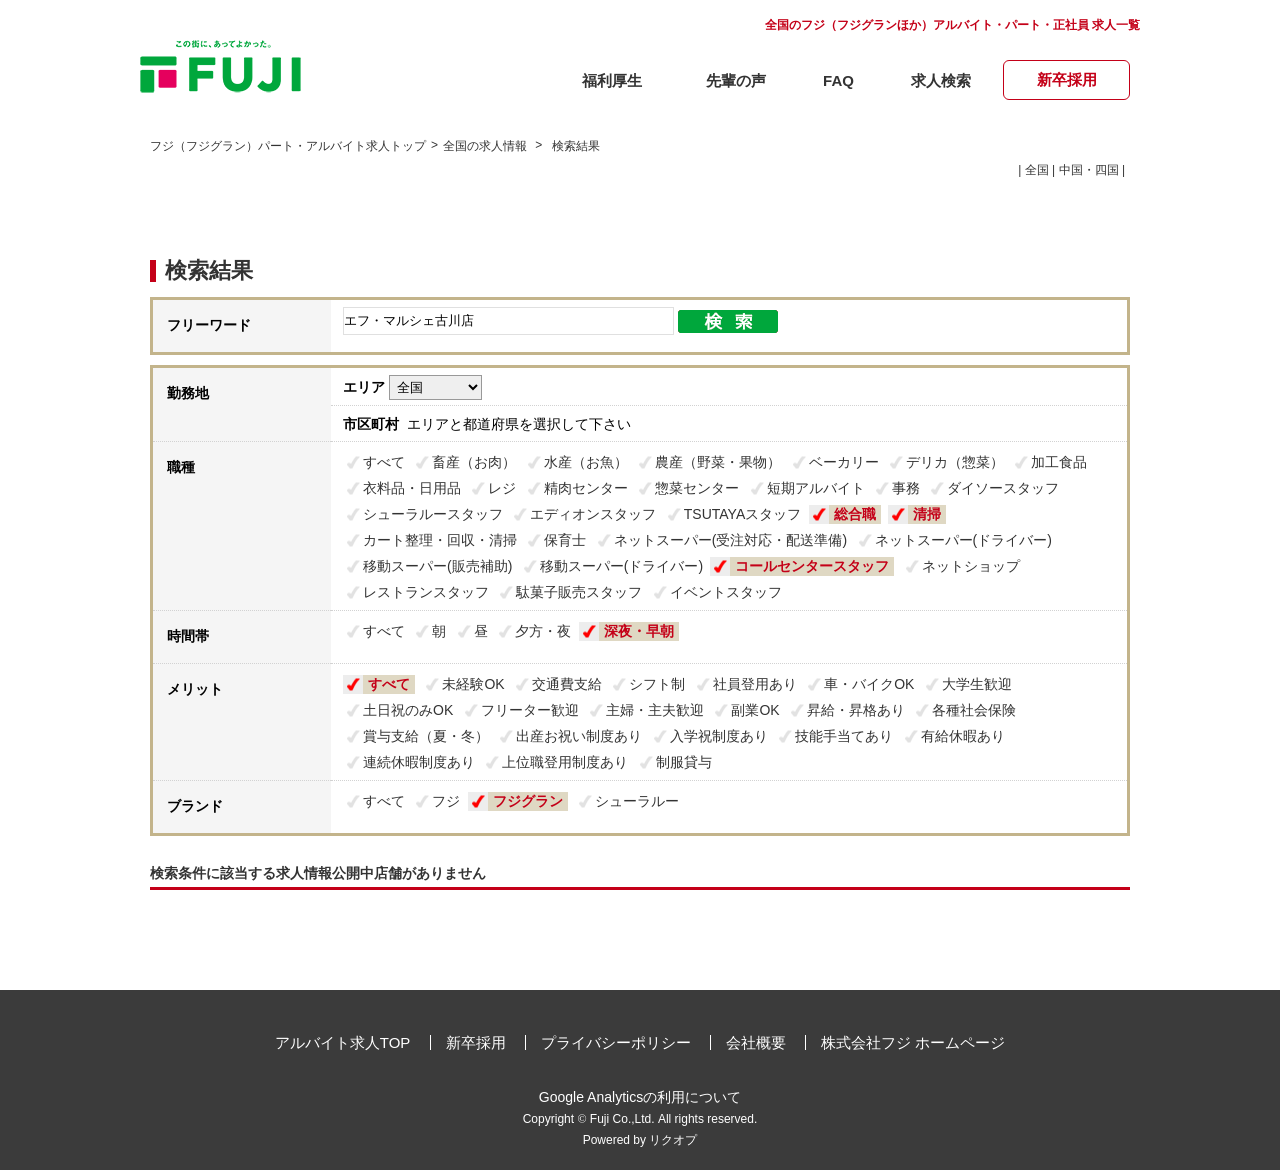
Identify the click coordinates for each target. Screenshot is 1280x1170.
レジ (502, 488)
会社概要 (756, 1042)
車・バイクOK (869, 684)
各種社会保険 (974, 710)
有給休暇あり (963, 736)
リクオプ (673, 1140)
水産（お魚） (586, 462)
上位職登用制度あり (565, 762)
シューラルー (637, 801)
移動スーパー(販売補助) (437, 566)
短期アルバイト (816, 488)
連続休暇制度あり (419, 762)
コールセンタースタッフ (812, 566)
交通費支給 (567, 684)
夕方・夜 (543, 631)
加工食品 (1059, 462)
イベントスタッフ (726, 592)
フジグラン (528, 801)
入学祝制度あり (719, 736)
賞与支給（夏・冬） (426, 736)
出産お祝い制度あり (579, 736)
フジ (446, 801)
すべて (384, 462)
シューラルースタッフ (433, 514)
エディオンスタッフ (593, 514)
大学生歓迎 (977, 684)
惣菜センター (697, 488)
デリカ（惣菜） (955, 462)
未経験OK (473, 684)
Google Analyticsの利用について (640, 1097)
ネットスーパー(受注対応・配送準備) (730, 540)
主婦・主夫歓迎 (655, 710)
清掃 (927, 514)
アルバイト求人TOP (343, 1042)
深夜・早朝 (639, 631)
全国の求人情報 (486, 146)
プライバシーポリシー (616, 1042)
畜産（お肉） (474, 462)
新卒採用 (476, 1042)
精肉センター (586, 488)
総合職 (855, 514)
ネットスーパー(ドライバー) (963, 540)
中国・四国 (1089, 170)
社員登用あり (755, 684)
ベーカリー (844, 462)
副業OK (755, 710)
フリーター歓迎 (530, 710)
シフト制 (657, 684)
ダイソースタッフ (1003, 488)
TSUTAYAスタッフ (742, 514)
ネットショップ (971, 566)
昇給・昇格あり (856, 710)
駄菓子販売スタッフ (579, 592)
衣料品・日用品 (412, 488)
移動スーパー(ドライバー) (621, 566)
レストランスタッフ (426, 592)
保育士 (565, 540)
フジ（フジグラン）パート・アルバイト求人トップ (288, 146)
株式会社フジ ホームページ (913, 1042)
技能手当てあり (844, 736)
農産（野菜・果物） (718, 462)
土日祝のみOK (408, 710)
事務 (906, 488)
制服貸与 (684, 762)
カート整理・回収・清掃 (440, 540)
